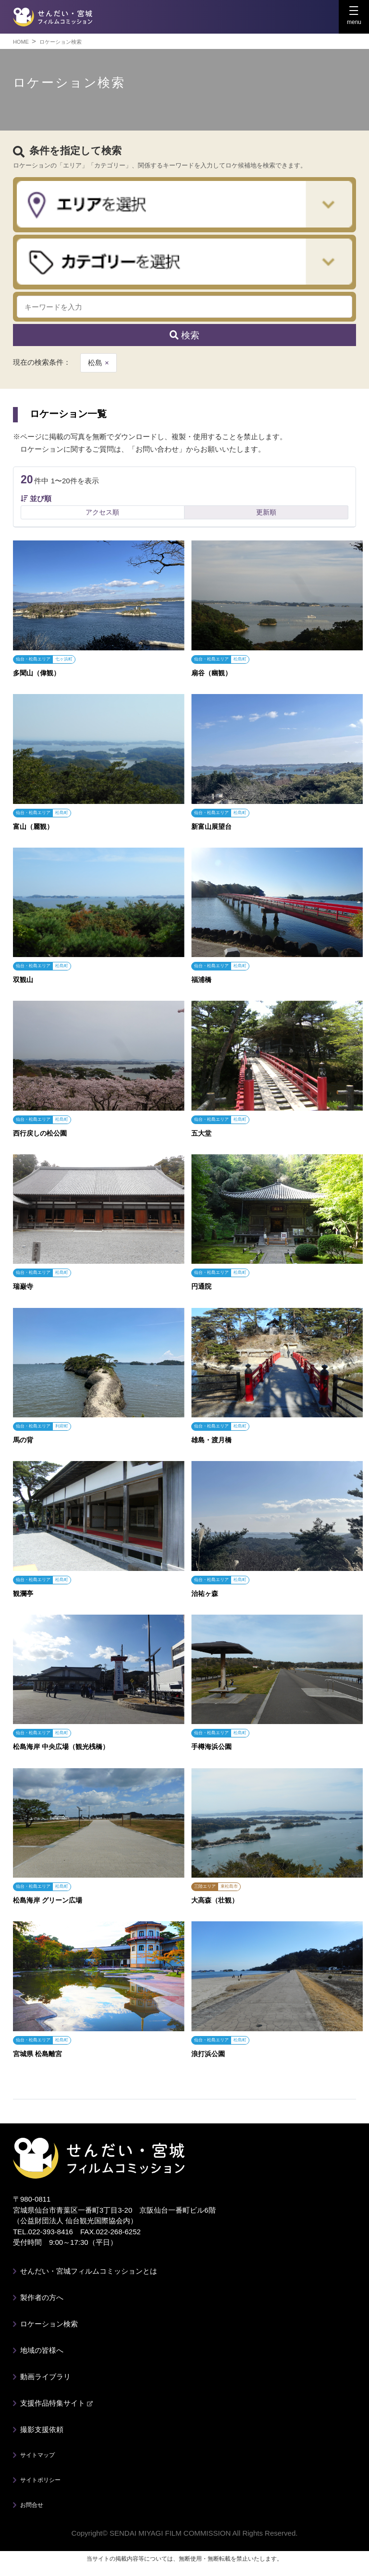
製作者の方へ (41, 2297)
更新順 (266, 512)
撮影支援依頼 (41, 2429)
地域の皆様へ (41, 2350)
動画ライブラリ (45, 2376)
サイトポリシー (40, 2480)
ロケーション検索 (49, 2324)
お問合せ (31, 2505)
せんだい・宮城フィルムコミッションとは (88, 2271)
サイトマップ (37, 2455)
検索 (184, 335)
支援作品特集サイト (56, 2403)
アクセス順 (102, 512)
